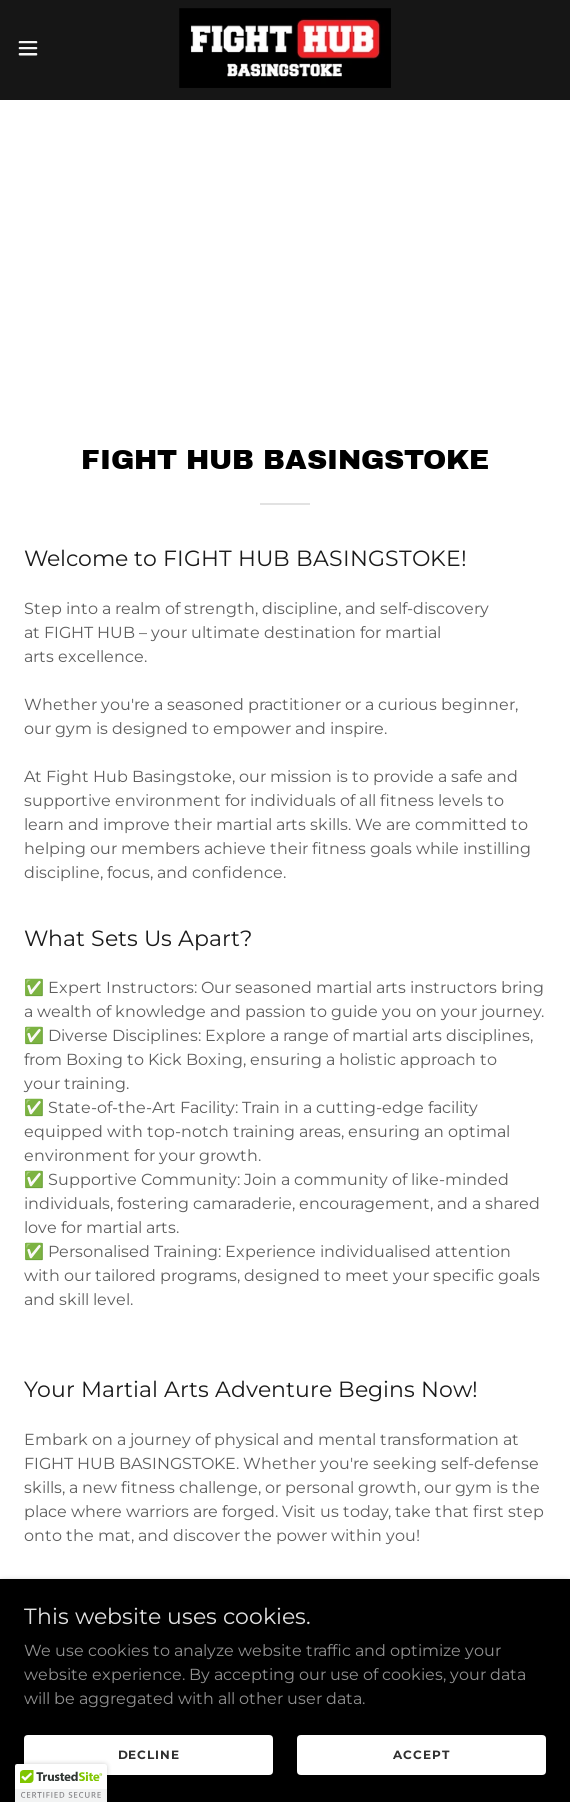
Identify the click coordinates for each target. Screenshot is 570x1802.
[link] (284, 48)
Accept (421, 1781)
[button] (49, 48)
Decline (149, 1781)
